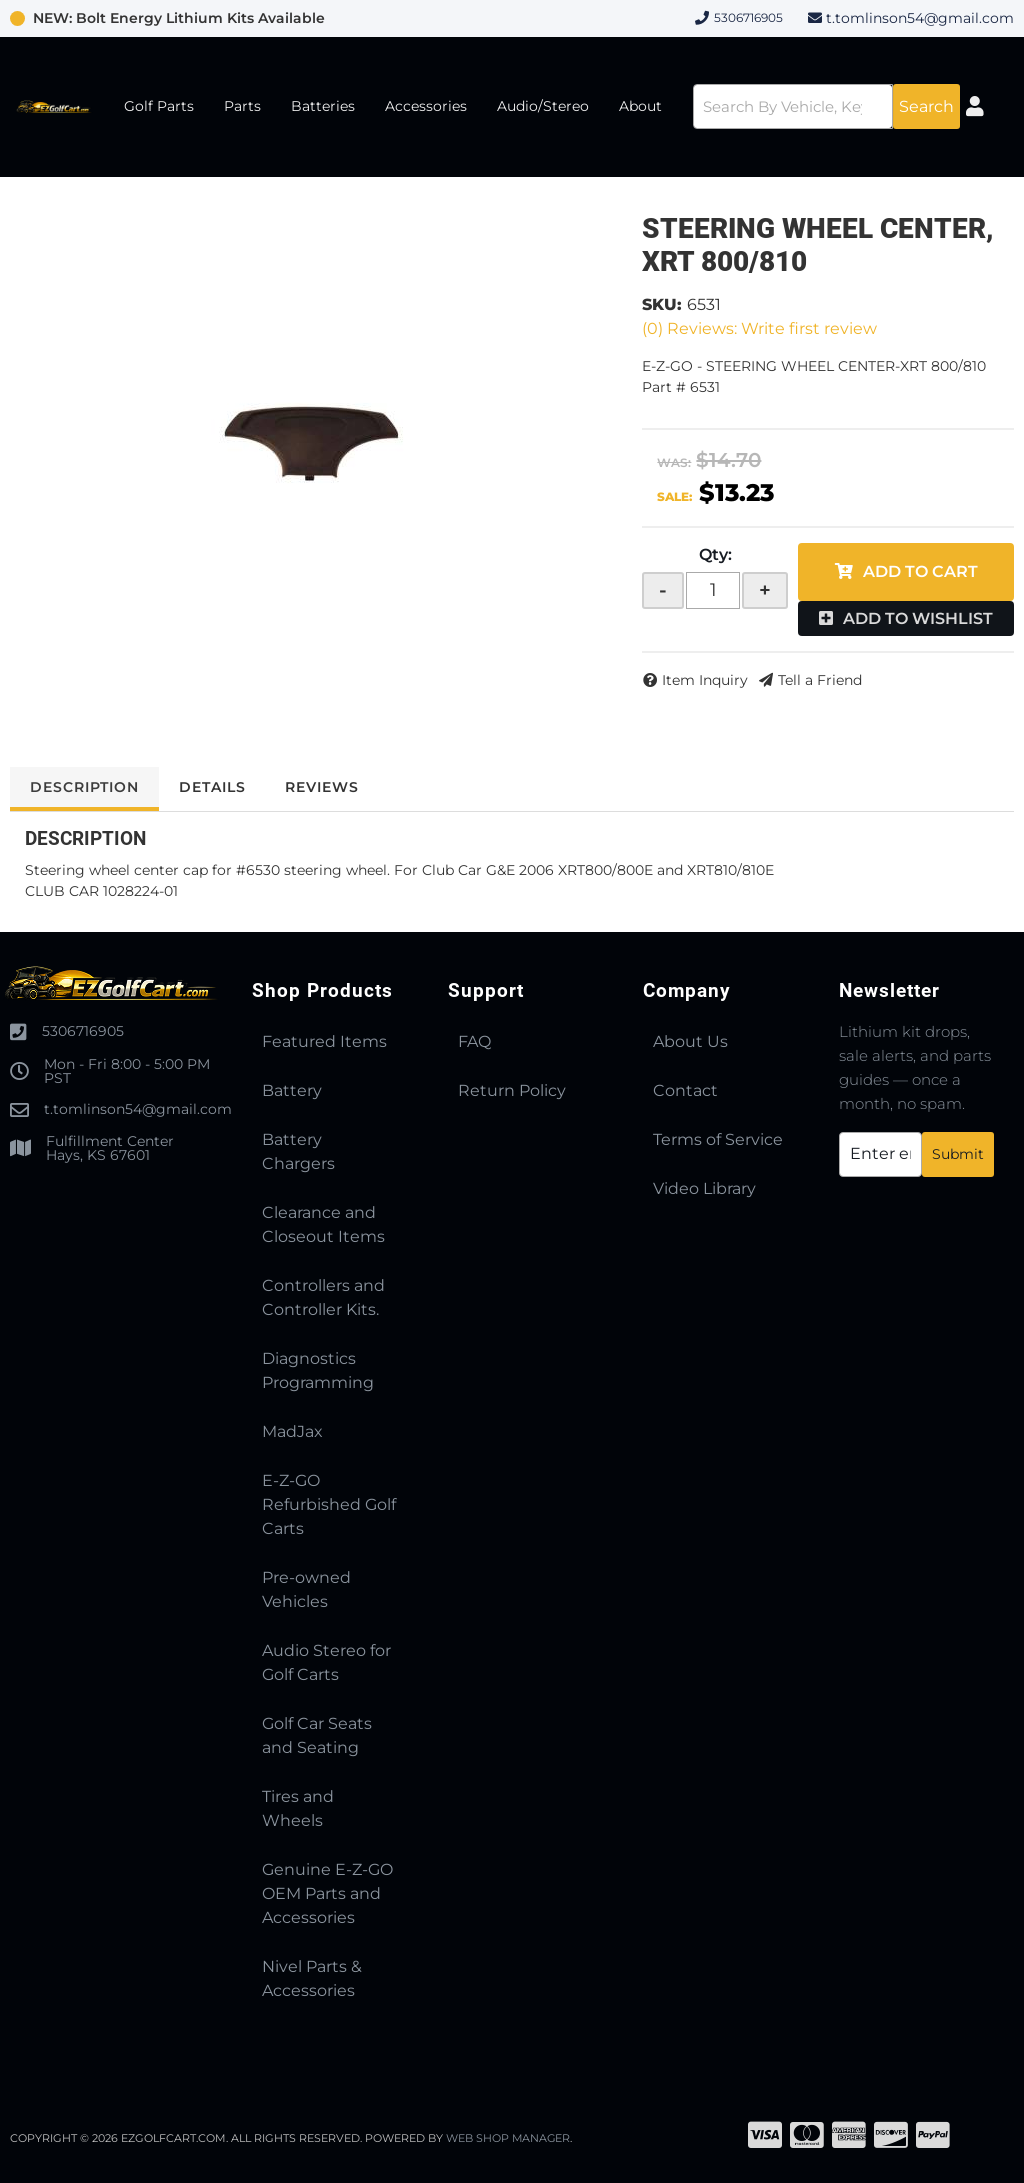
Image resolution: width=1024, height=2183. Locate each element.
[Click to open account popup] (975, 107)
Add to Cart (920, 571)
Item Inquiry (705, 680)
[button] (826, 106)
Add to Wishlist (918, 618)
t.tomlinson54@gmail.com (920, 18)
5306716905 (83, 1031)
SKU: (662, 304)
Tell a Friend (820, 680)
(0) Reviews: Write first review (759, 328)
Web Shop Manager (509, 2138)
